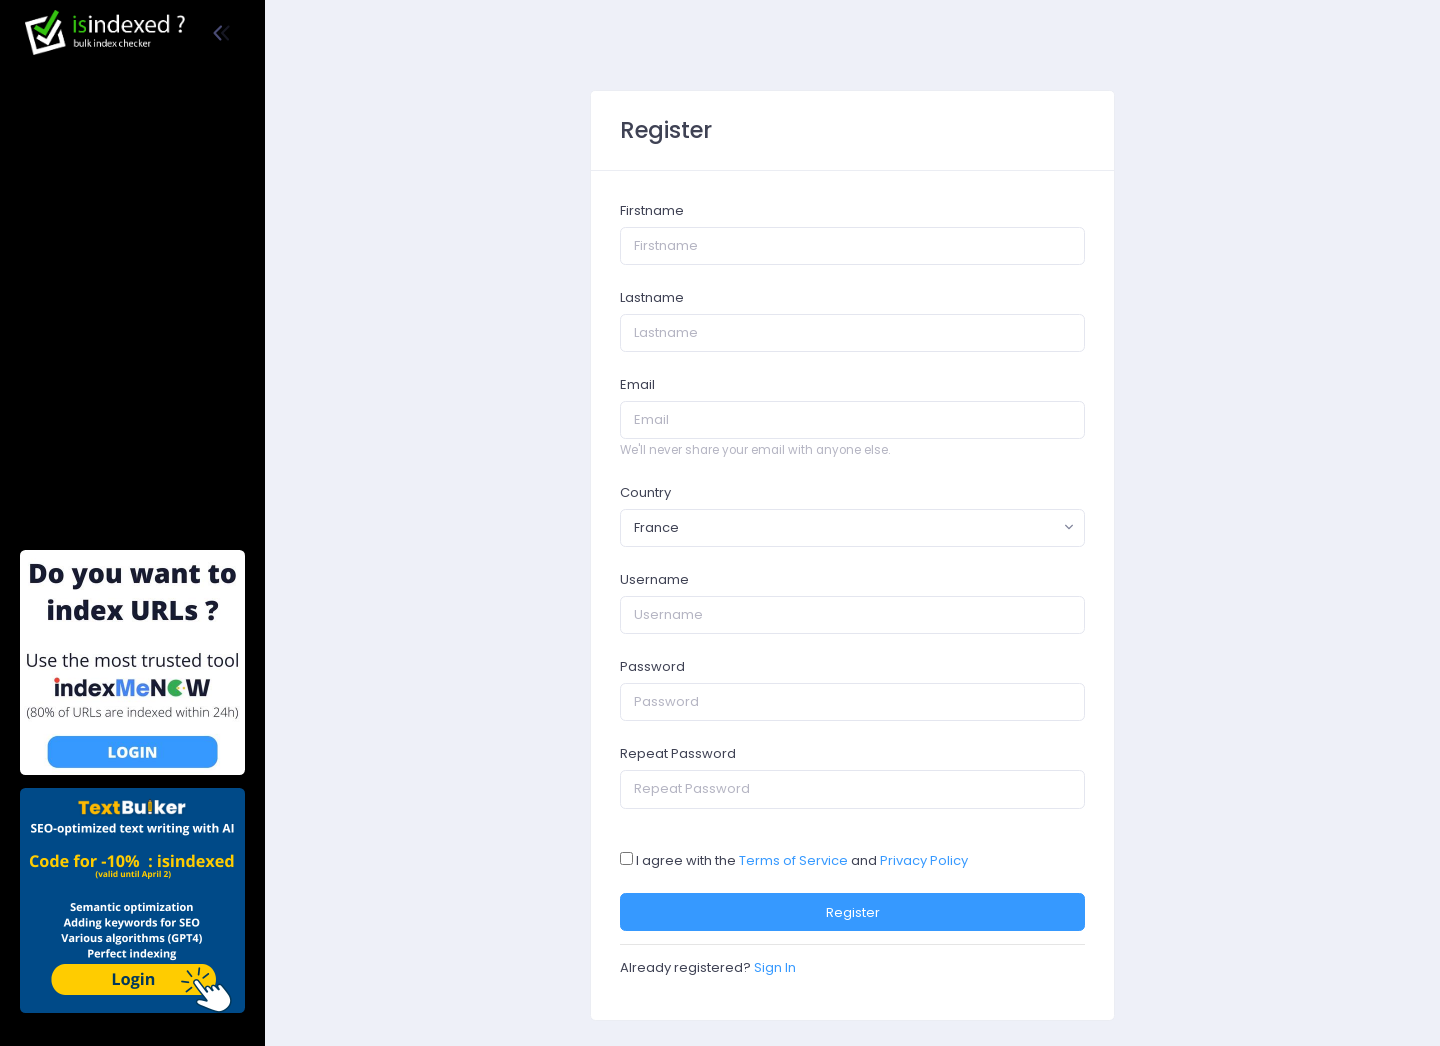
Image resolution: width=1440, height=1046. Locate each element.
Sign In (775, 967)
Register (853, 912)
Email (637, 384)
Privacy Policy (924, 860)
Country (645, 492)
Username (654, 579)
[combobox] (852, 528)
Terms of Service (793, 860)
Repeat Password (678, 753)
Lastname (652, 297)
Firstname (652, 210)
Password (652, 666)
